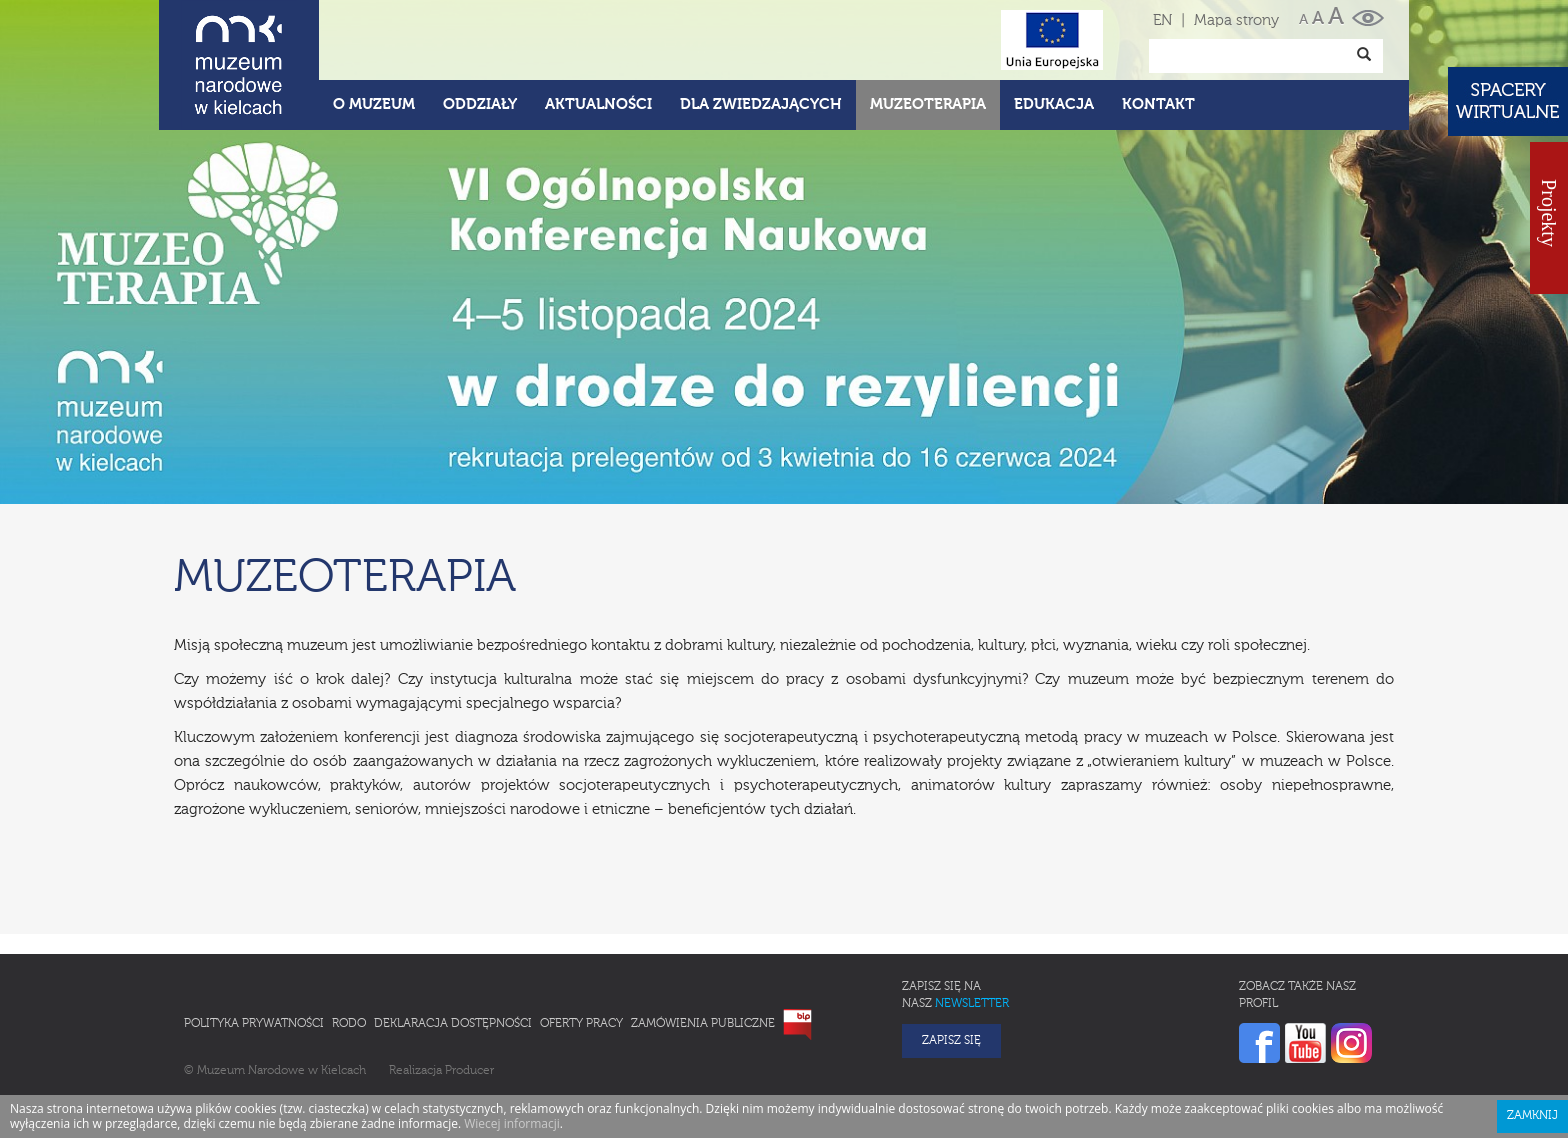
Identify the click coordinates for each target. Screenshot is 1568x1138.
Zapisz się (951, 1041)
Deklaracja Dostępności (453, 1024)
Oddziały (480, 104)
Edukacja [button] (1054, 104)
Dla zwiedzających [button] (761, 104)
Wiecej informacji (512, 1123)
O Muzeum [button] (374, 104)
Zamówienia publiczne (703, 1024)
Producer (469, 1071)
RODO (349, 1024)
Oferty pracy (581, 1024)
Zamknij (1532, 1116)
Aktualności (598, 104)
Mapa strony (1236, 20)
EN (1162, 20)
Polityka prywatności (254, 1024)
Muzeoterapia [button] (928, 104)
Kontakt (1158, 104)
